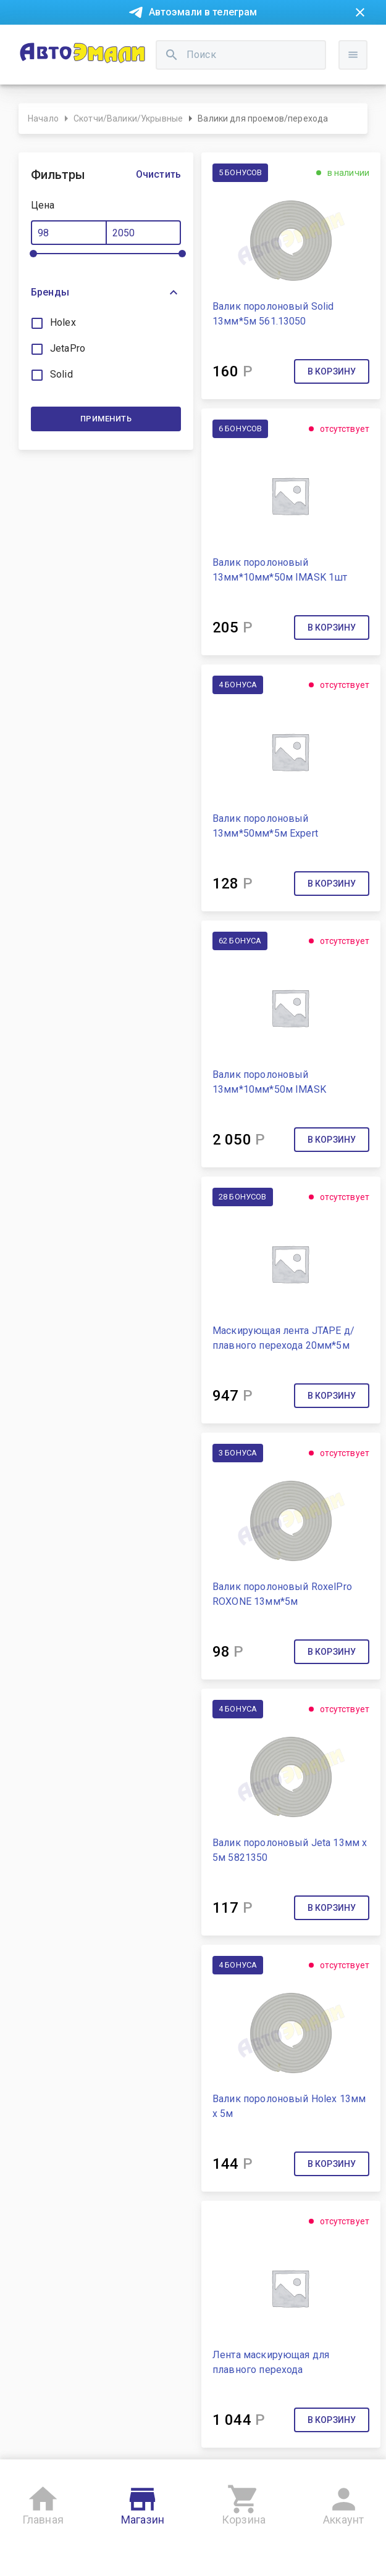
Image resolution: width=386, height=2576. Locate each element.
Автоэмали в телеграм (203, 12)
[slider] (33, 253)
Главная (43, 2503)
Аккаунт (343, 2503)
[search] (172, 54)
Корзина (244, 2503)
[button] (106, 292)
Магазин (142, 2503)
